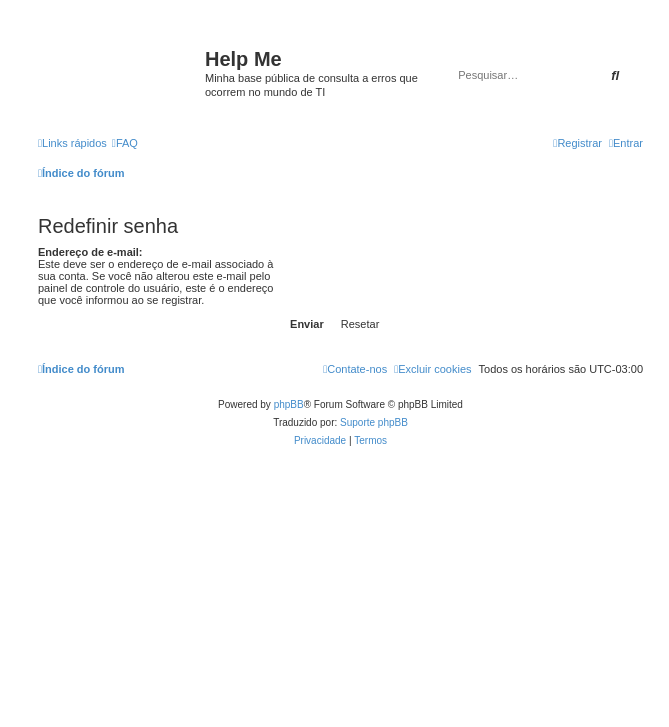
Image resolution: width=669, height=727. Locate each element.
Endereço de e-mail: (90, 252)
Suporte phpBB (374, 422)
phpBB (289, 404)
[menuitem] (125, 143)
